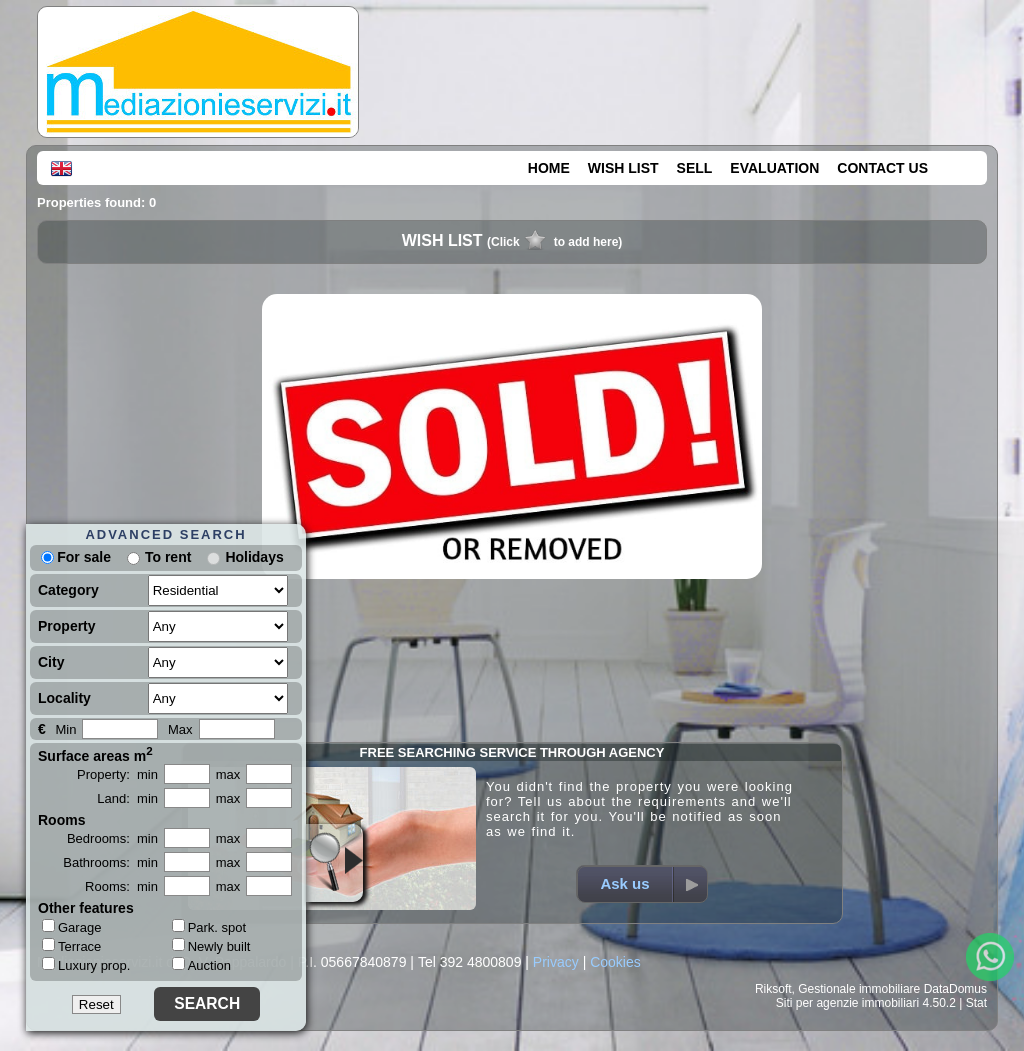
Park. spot (209, 927)
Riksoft (773, 989)
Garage (71, 927)
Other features (86, 908)
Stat (976, 1003)
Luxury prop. (86, 965)
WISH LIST (623, 168)
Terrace (71, 946)
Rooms (61, 820)
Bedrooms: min (112, 838)
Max (180, 729)
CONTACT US (882, 168)
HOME (549, 168)
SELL (695, 168)
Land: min (127, 798)
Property (67, 626)
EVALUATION (774, 168)
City (51, 662)
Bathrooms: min (110, 862)
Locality (64, 698)
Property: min (117, 774)
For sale (76, 557)
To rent (168, 557)
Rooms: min (121, 886)
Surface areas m (95, 754)
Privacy (556, 962)
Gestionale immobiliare (859, 989)
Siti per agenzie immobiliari (847, 1003)
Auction (201, 965)
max (228, 774)
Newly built (211, 946)
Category (68, 590)
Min (65, 729)
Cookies (615, 962)
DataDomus (955, 989)
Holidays (254, 557)
